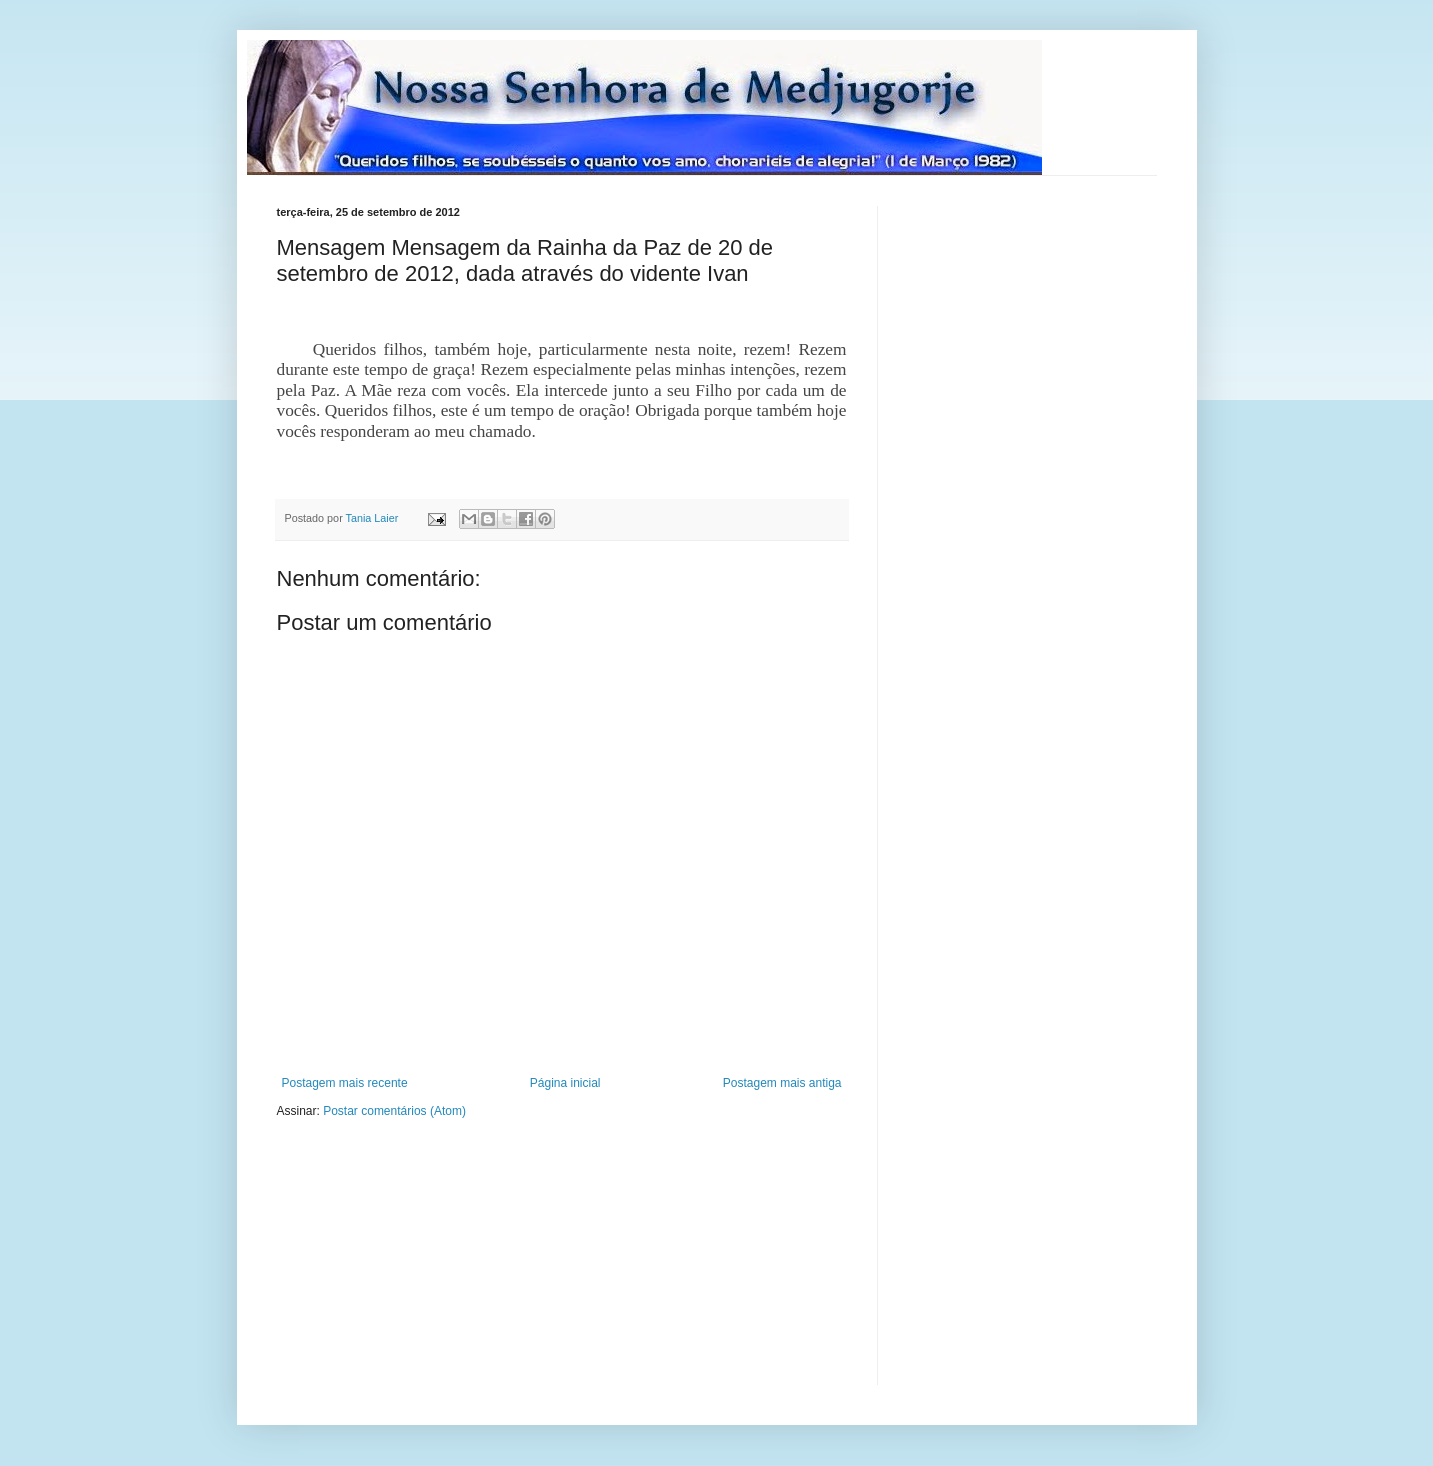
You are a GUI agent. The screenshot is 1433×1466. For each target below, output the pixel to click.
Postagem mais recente (345, 1083)
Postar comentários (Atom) (394, 1111)
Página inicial (565, 1083)
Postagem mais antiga (782, 1083)
